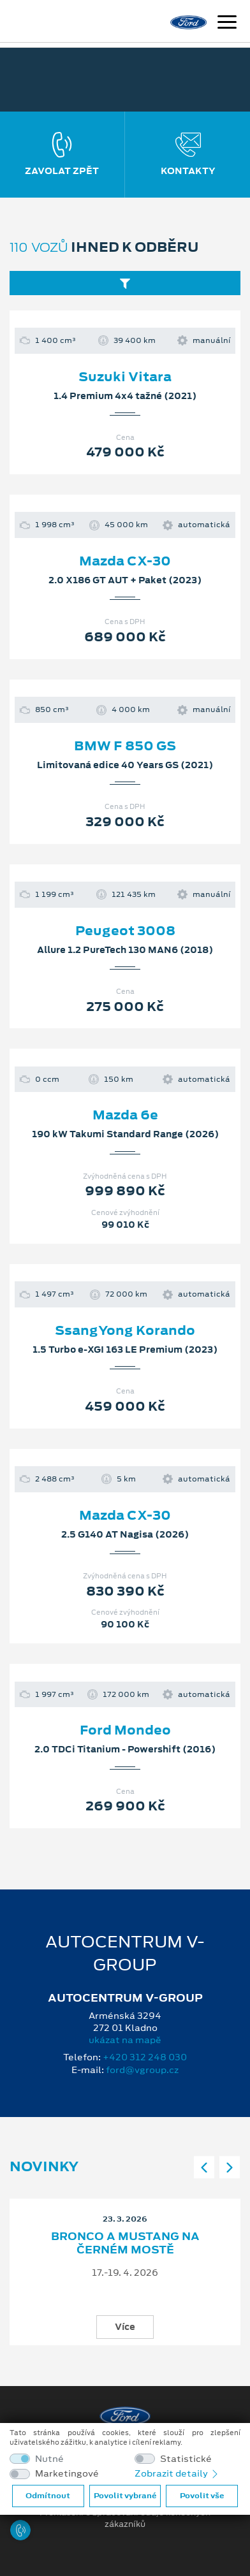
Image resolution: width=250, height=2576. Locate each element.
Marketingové (67, 2474)
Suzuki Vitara (125, 377)
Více (125, 2326)
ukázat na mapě (125, 2040)
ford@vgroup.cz (142, 2069)
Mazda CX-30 (125, 561)
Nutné (49, 2459)
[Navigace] (227, 23)
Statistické (186, 2459)
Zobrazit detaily (177, 2473)
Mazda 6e (125, 1115)
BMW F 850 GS (125, 746)
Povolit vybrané (125, 2496)
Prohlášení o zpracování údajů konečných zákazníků (125, 2518)
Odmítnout (48, 2496)
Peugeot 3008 (125, 931)
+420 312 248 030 (145, 2057)
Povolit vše (202, 2496)
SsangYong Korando (125, 1330)
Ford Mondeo (125, 1730)
